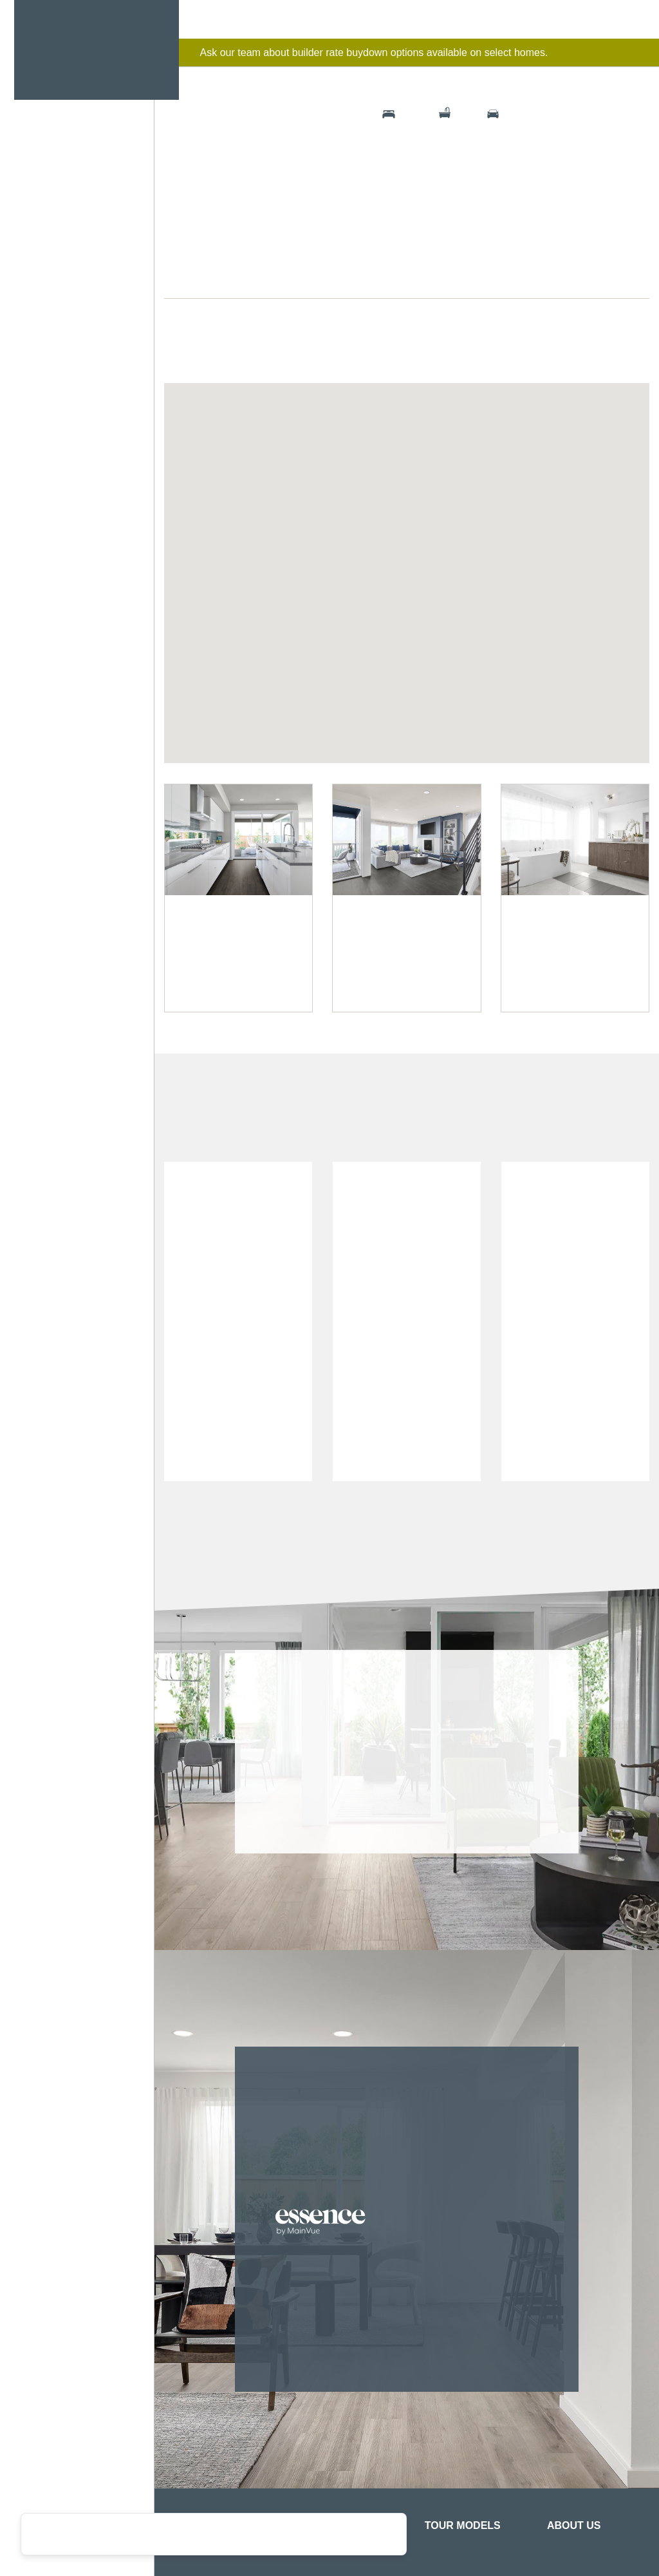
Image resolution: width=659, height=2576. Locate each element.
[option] (238, 1633)
